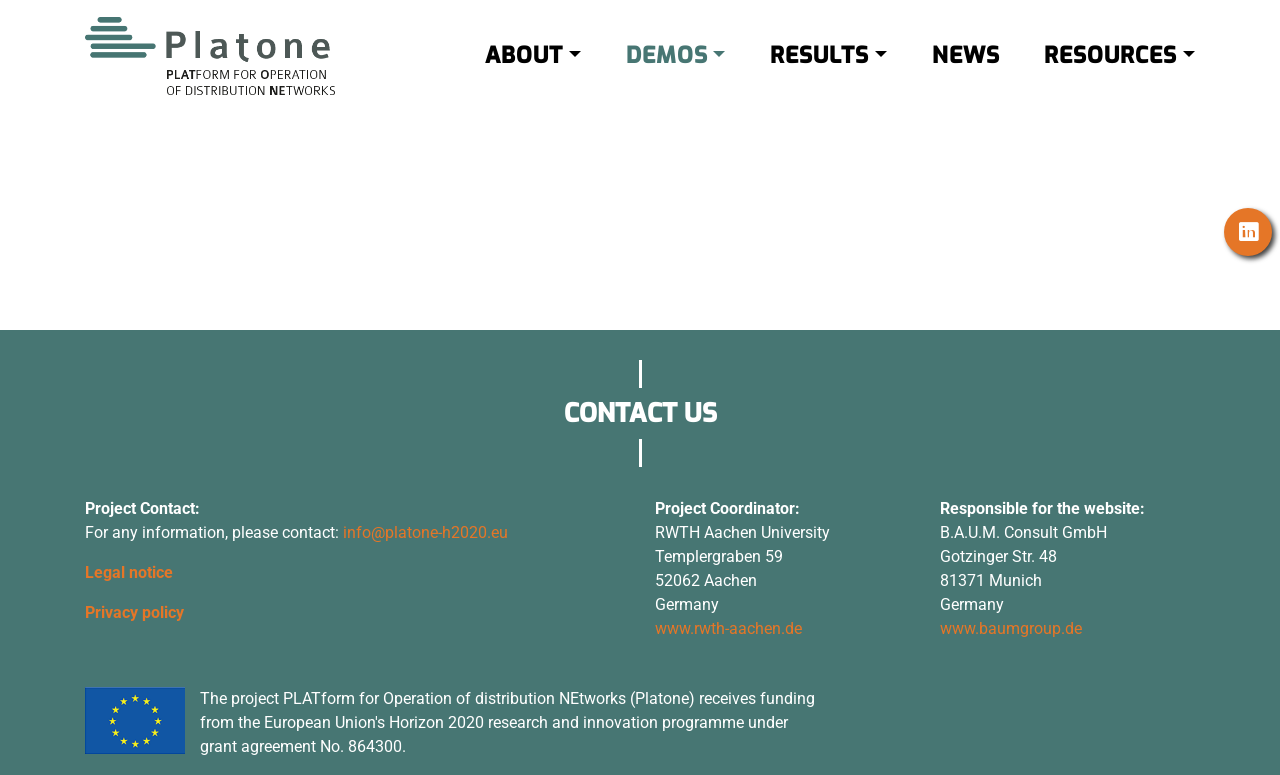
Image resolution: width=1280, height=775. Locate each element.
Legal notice (129, 572)
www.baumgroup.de (1011, 628)
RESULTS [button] (819, 68)
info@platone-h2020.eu (425, 532)
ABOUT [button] (524, 68)
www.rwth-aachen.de (728, 628)
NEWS (966, 68)
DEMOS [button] (667, 68)
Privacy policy (134, 612)
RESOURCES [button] (1110, 68)
